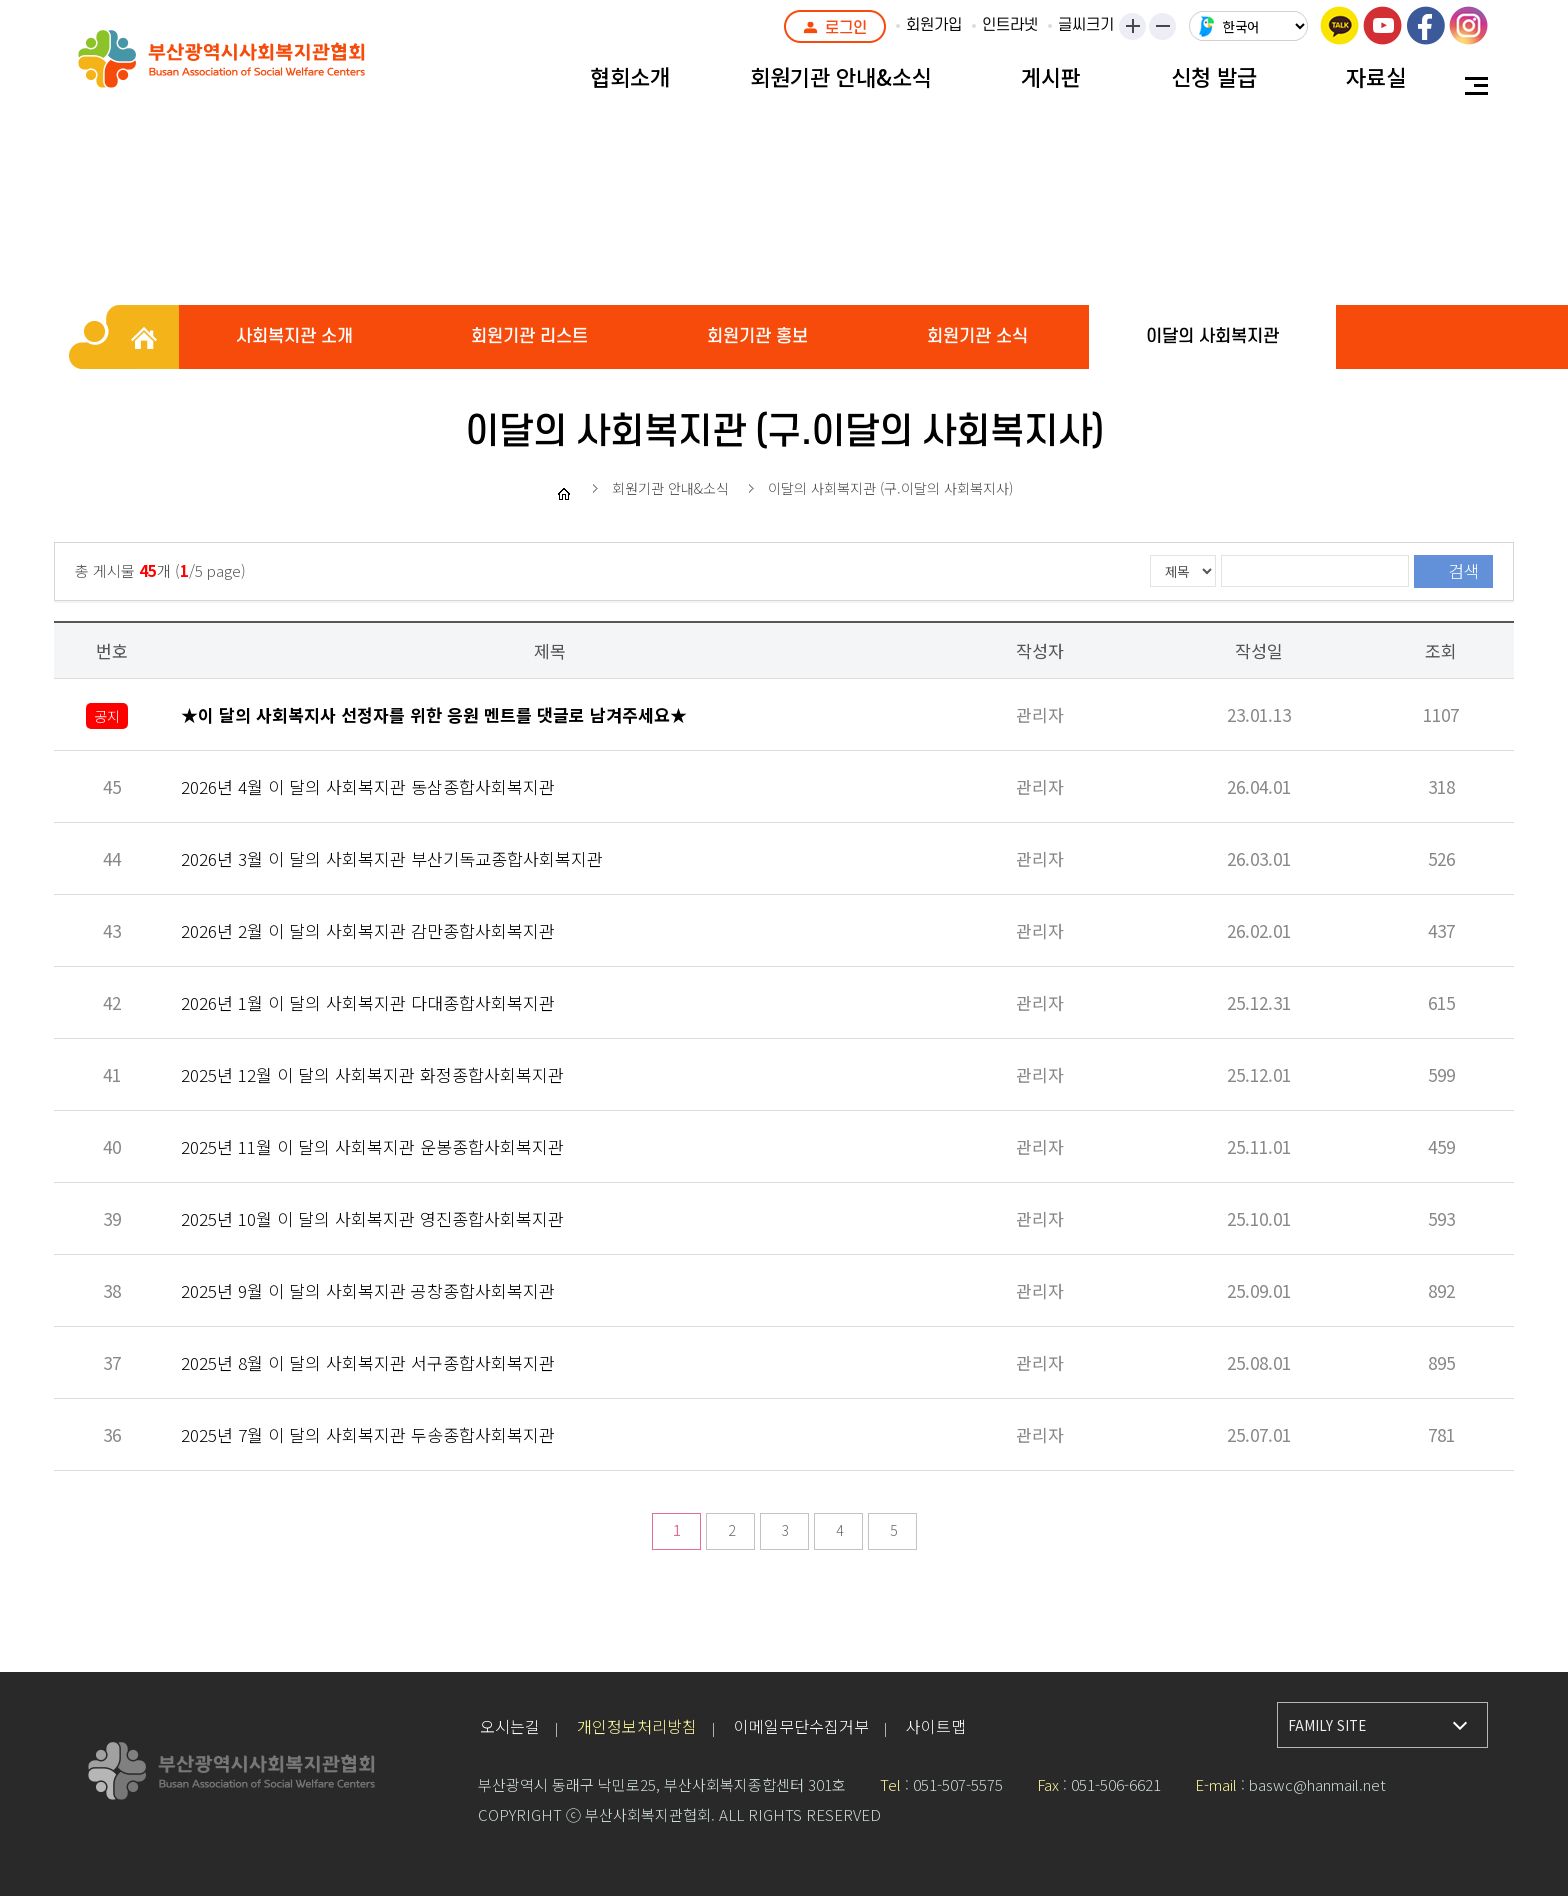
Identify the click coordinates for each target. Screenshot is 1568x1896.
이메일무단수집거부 (801, 1726)
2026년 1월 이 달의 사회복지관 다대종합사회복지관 (368, 1002)
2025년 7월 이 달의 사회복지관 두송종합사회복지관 (368, 1434)
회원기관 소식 (977, 336)
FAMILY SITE (1327, 1725)
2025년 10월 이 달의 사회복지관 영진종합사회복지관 (372, 1218)
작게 (1169, 28)
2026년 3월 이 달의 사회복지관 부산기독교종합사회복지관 (392, 858)
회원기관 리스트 (529, 336)
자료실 (1376, 76)
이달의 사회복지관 (1212, 336)
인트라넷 (1010, 25)
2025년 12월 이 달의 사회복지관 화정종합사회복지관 (372, 1074)
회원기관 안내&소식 (841, 76)
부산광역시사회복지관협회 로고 (268, 70)
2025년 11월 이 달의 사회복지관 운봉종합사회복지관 (372, 1146)
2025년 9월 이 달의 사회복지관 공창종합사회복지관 (368, 1290)
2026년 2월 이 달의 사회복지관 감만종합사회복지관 (368, 930)
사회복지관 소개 (294, 336)
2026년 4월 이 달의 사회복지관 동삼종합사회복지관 (368, 786)
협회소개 (630, 76)
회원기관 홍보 (757, 336)
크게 (1134, 28)
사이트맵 (936, 1726)
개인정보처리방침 (637, 1726)
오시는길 (510, 1726)
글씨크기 (1086, 25)
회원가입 (934, 25)
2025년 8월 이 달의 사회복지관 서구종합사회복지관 (368, 1362)
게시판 (1051, 76)
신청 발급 (1214, 76)
